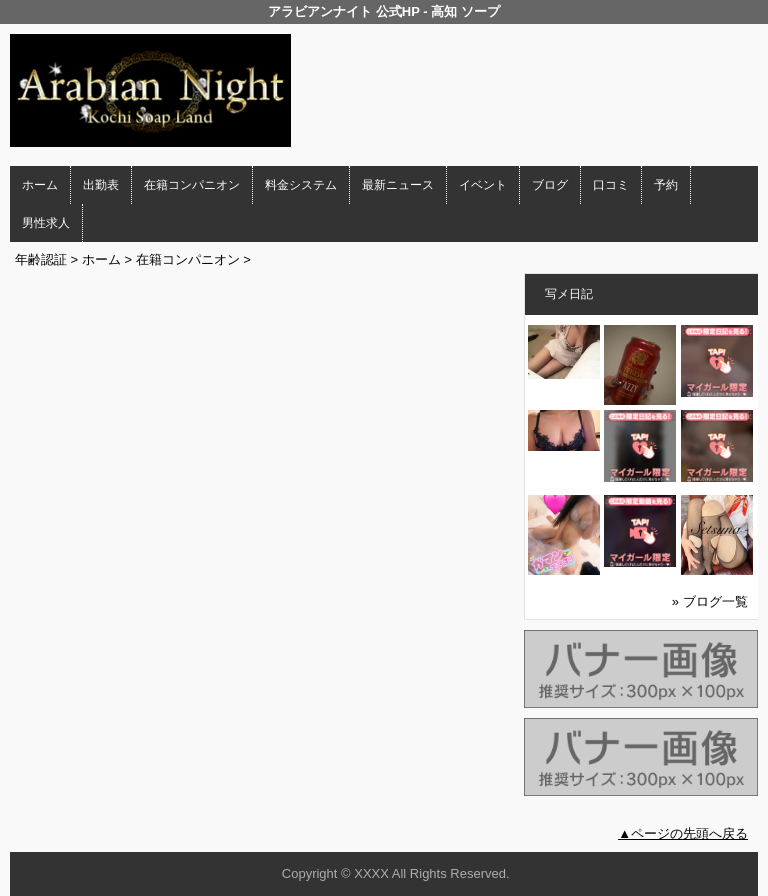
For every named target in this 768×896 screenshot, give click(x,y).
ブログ (550, 185)
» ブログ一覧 (710, 601)
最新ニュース (398, 185)
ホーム (40, 185)
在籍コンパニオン (192, 185)
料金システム (301, 185)
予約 (666, 185)
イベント (483, 185)
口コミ (611, 185)
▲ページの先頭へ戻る (683, 833)
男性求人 (46, 223)
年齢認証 (41, 259)
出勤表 (101, 185)
